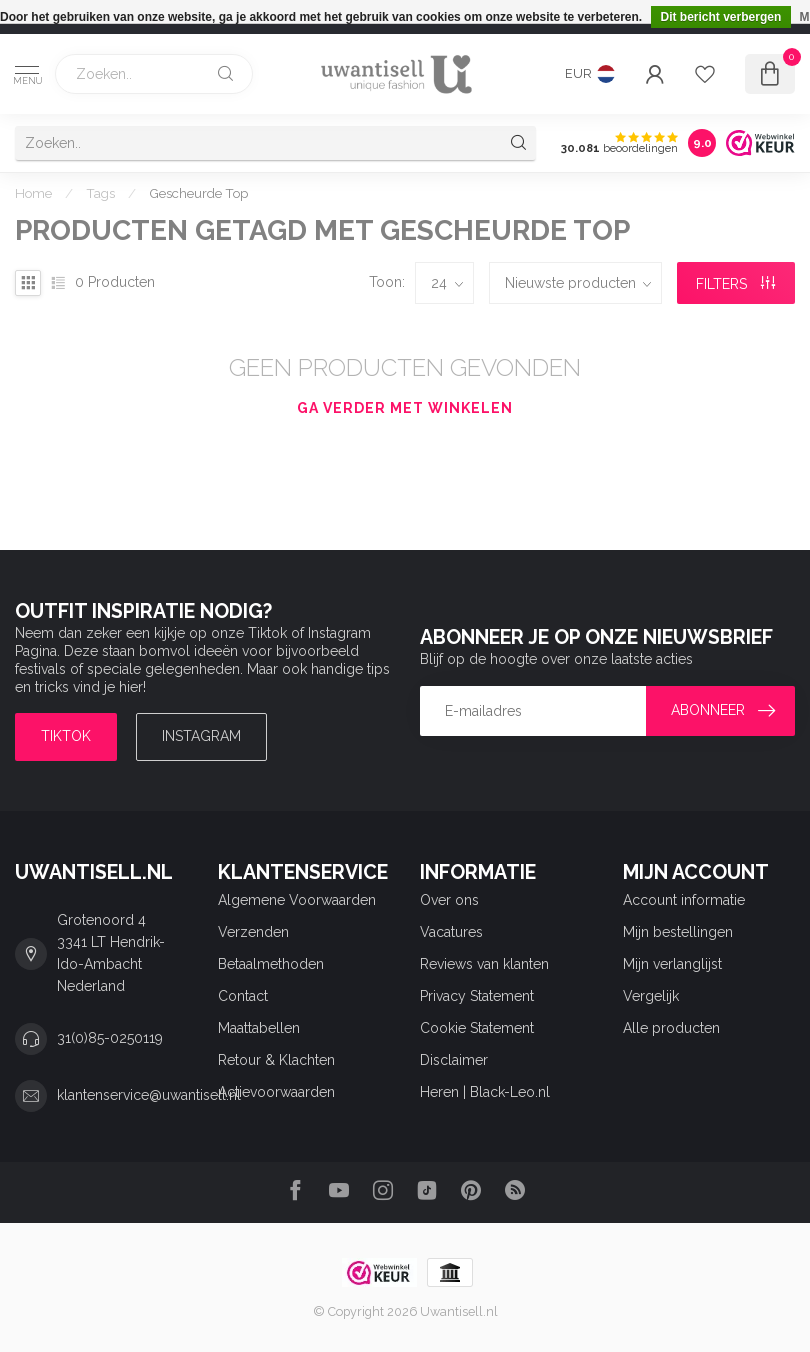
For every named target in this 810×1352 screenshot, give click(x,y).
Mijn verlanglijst (672, 964)
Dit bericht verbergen (721, 17)
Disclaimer (454, 1060)
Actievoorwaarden (276, 1092)
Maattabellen (259, 1028)
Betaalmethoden (271, 964)
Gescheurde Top (198, 193)
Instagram (201, 736)
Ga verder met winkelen (405, 408)
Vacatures (451, 932)
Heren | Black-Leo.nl (485, 1092)
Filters (735, 284)
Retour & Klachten (276, 1060)
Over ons (449, 900)
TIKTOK (66, 736)
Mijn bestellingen (678, 932)
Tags (100, 193)
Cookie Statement (477, 1028)
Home (33, 193)
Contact (243, 996)
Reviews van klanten (484, 964)
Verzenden (253, 932)
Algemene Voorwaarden (297, 900)
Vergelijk (651, 996)
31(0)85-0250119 (110, 1038)
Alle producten (671, 1028)
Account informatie (684, 900)
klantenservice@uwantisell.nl (149, 1095)
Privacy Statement (477, 996)
